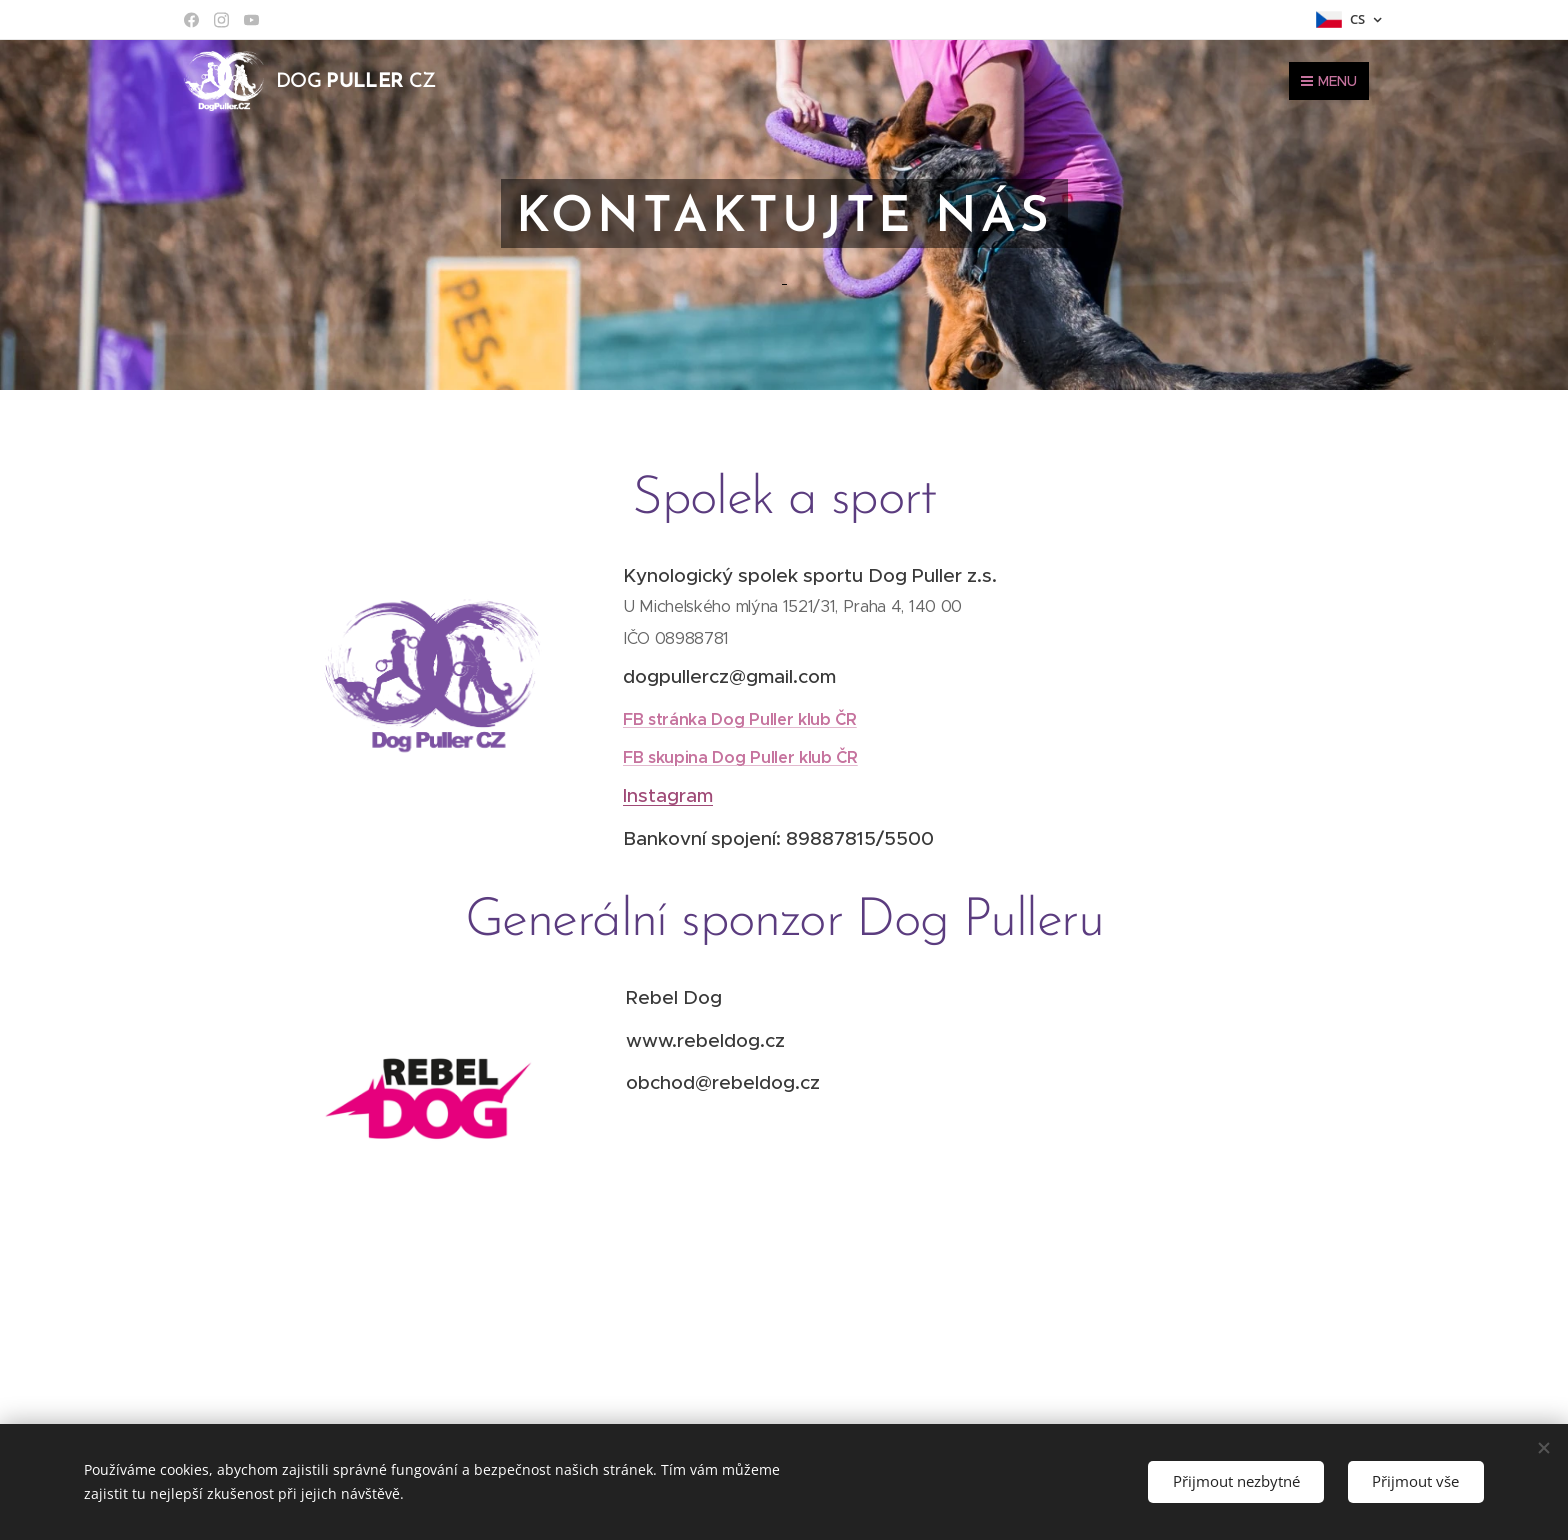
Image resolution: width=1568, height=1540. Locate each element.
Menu (1329, 81)
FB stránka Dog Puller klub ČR (740, 718)
